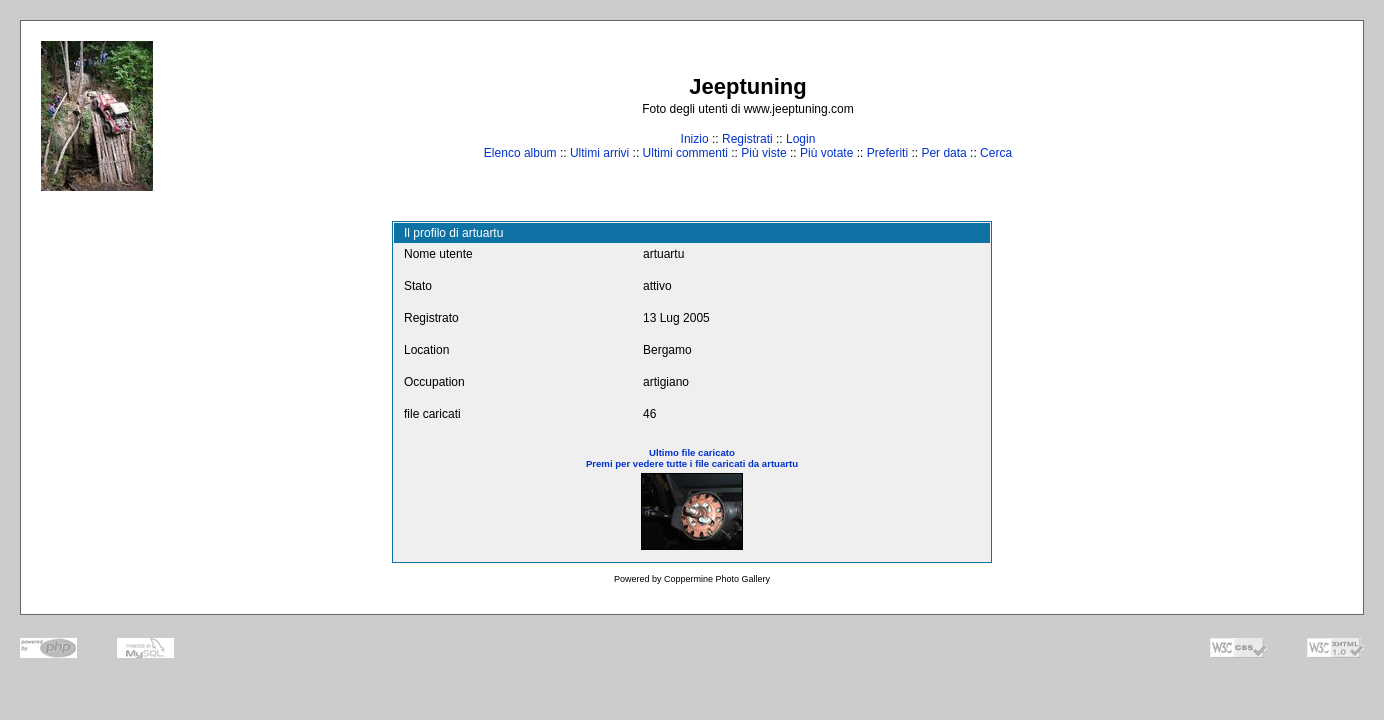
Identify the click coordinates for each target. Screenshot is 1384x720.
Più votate (826, 153)
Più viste (763, 153)
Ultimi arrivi (599, 153)
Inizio (695, 139)
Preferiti (887, 153)
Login (800, 139)
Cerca (996, 153)
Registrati (747, 139)
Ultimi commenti (685, 153)
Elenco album (520, 153)
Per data (943, 153)
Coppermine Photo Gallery (717, 579)
